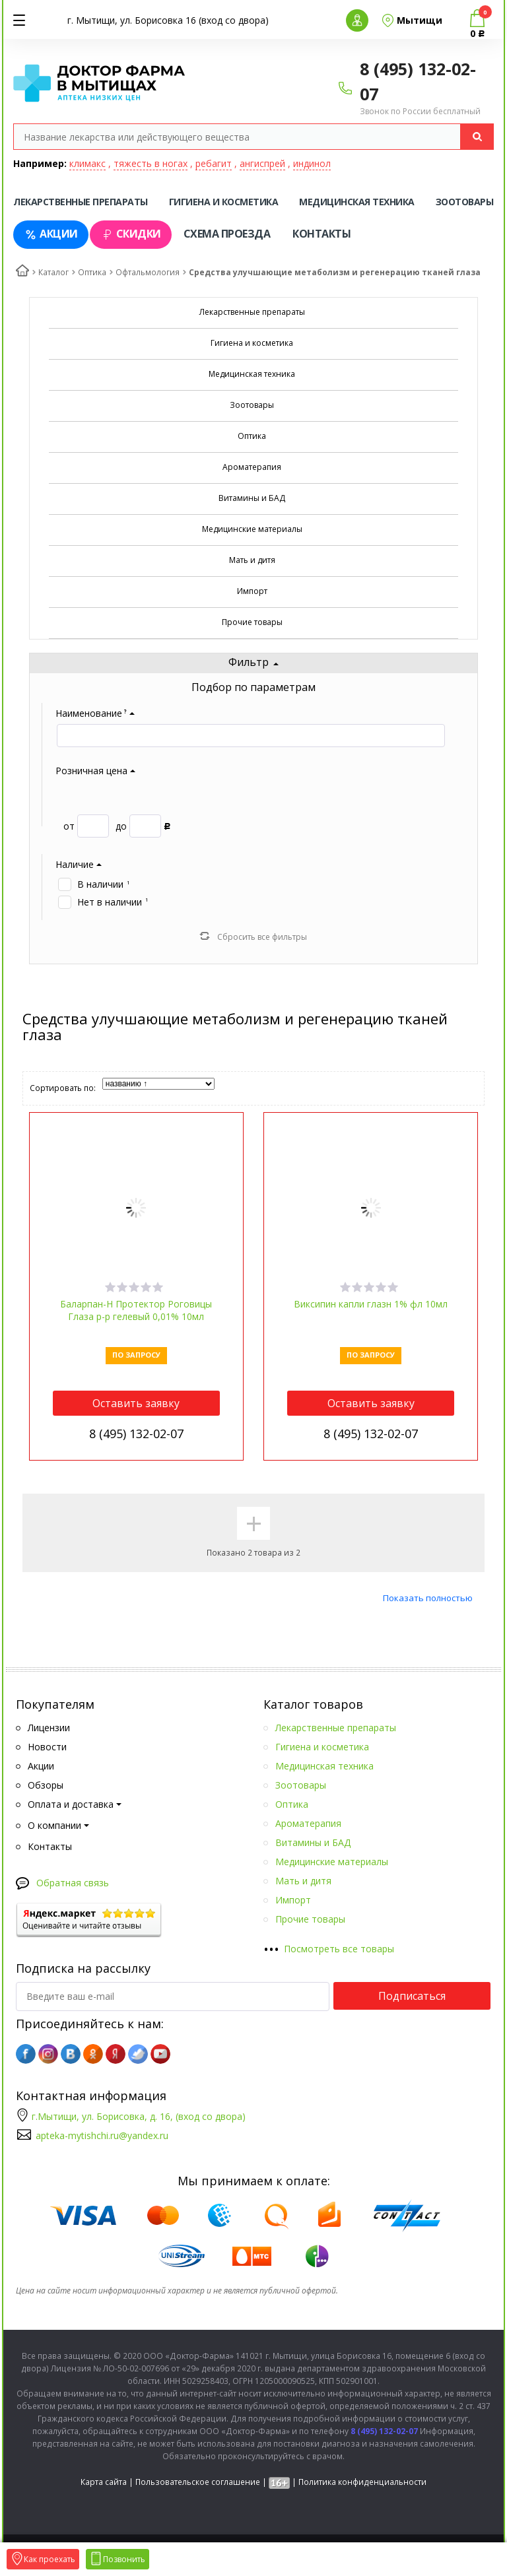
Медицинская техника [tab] (357, 201)
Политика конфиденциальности (362, 2482)
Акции (51, 234)
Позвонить (117, 2559)
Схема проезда (227, 233)
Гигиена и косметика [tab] (224, 201)
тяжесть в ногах (150, 163)
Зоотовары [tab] (465, 201)
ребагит (213, 163)
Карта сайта (104, 2482)
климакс (87, 163)
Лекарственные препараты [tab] (80, 201)
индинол (312, 163)
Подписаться (412, 1996)
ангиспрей (262, 163)
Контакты (321, 233)
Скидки (130, 234)
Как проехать (43, 2559)
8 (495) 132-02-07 (136, 1433)
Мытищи (419, 20)
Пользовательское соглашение (197, 2482)
